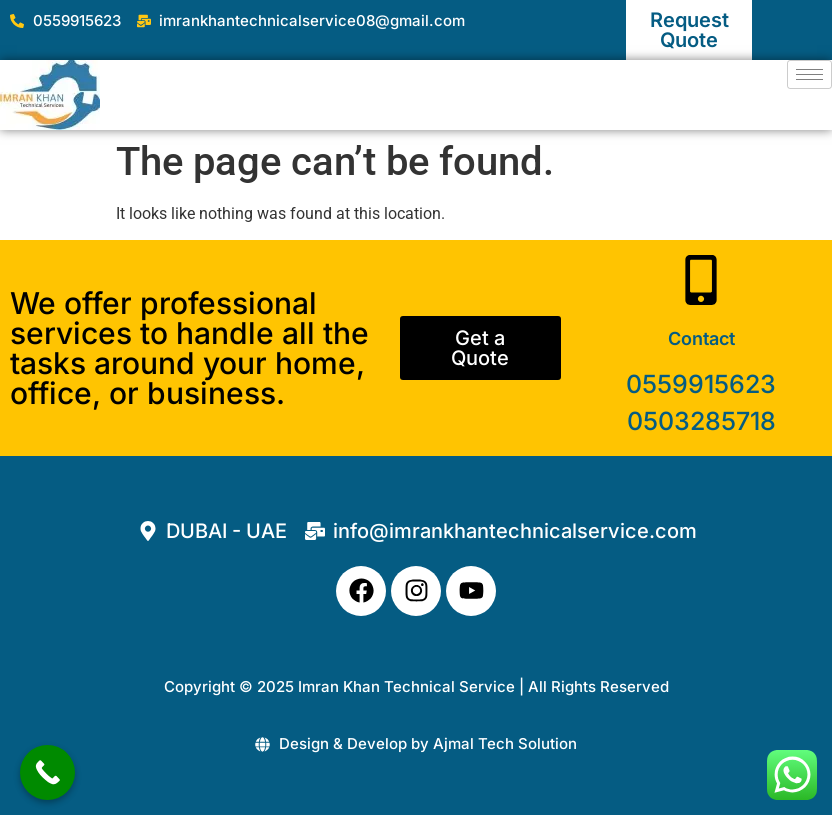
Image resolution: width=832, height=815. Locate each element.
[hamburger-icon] (809, 74)
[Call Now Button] (47, 772)
